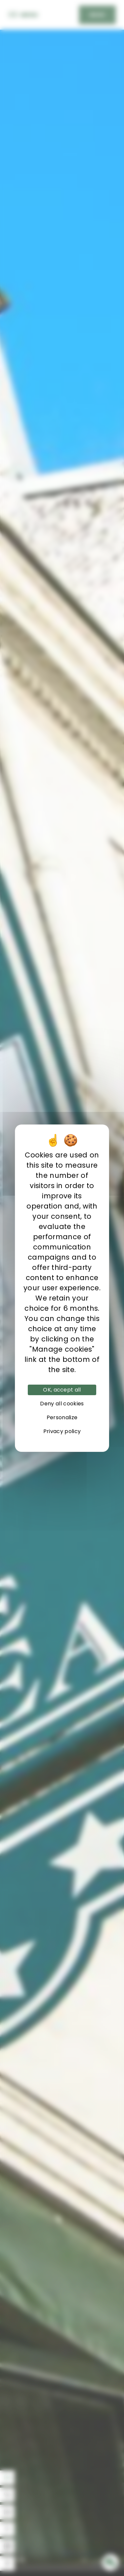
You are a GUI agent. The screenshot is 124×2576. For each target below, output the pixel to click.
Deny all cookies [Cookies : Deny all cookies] (62, 1403)
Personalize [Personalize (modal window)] (62, 1417)
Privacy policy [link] (62, 1431)
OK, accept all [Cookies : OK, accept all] (62, 1390)
